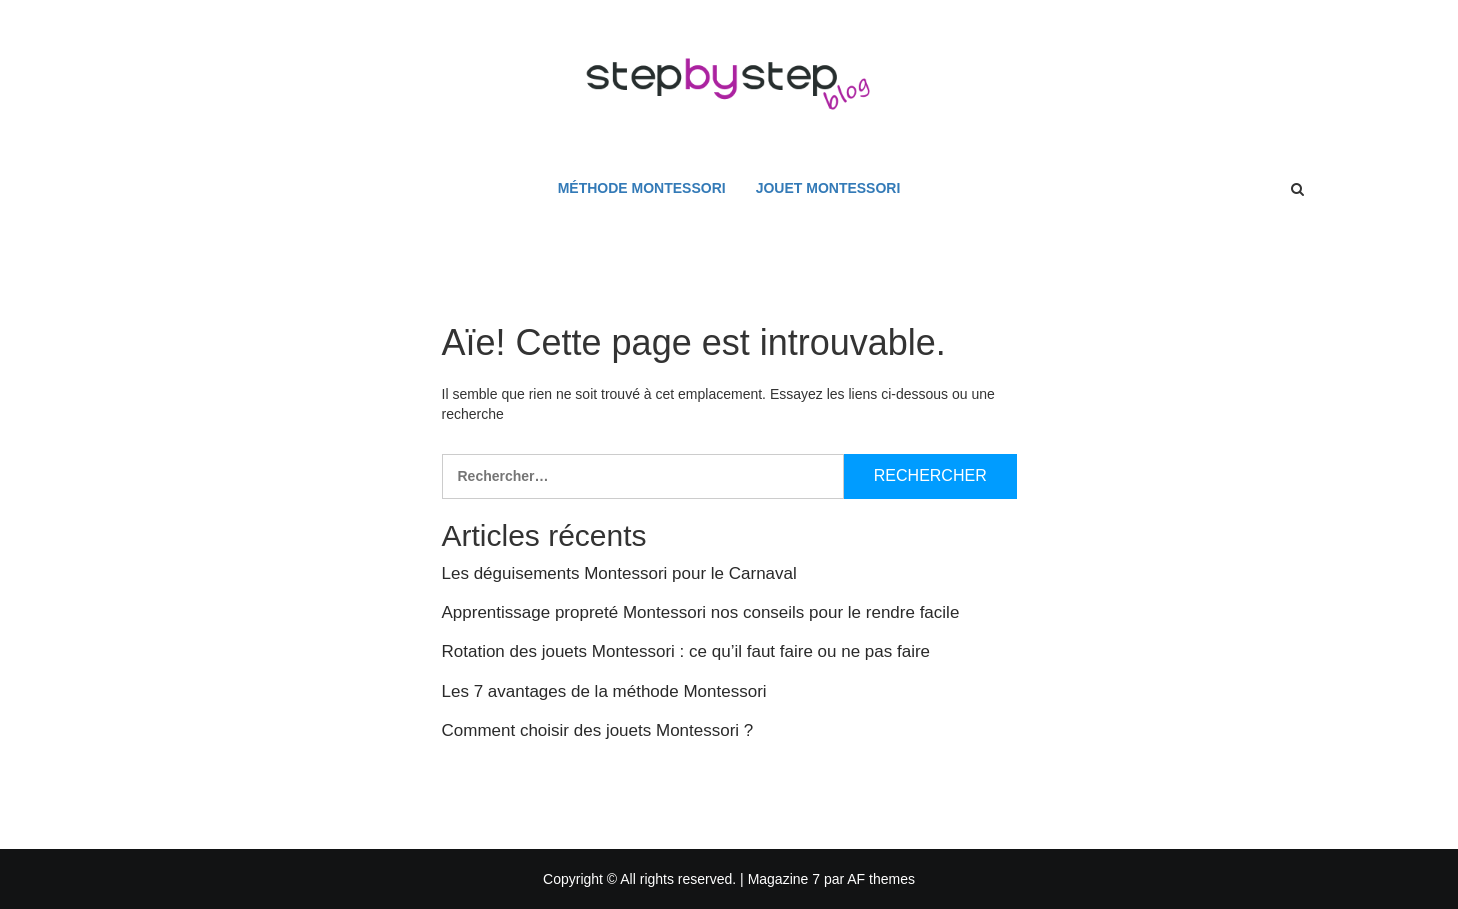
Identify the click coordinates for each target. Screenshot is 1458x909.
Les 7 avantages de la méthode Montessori (604, 691)
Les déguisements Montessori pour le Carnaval (619, 573)
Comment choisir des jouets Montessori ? (598, 730)
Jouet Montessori (828, 188)
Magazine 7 (784, 879)
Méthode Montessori (642, 188)
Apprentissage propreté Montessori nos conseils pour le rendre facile (701, 612)
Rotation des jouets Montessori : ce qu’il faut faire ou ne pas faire (686, 651)
